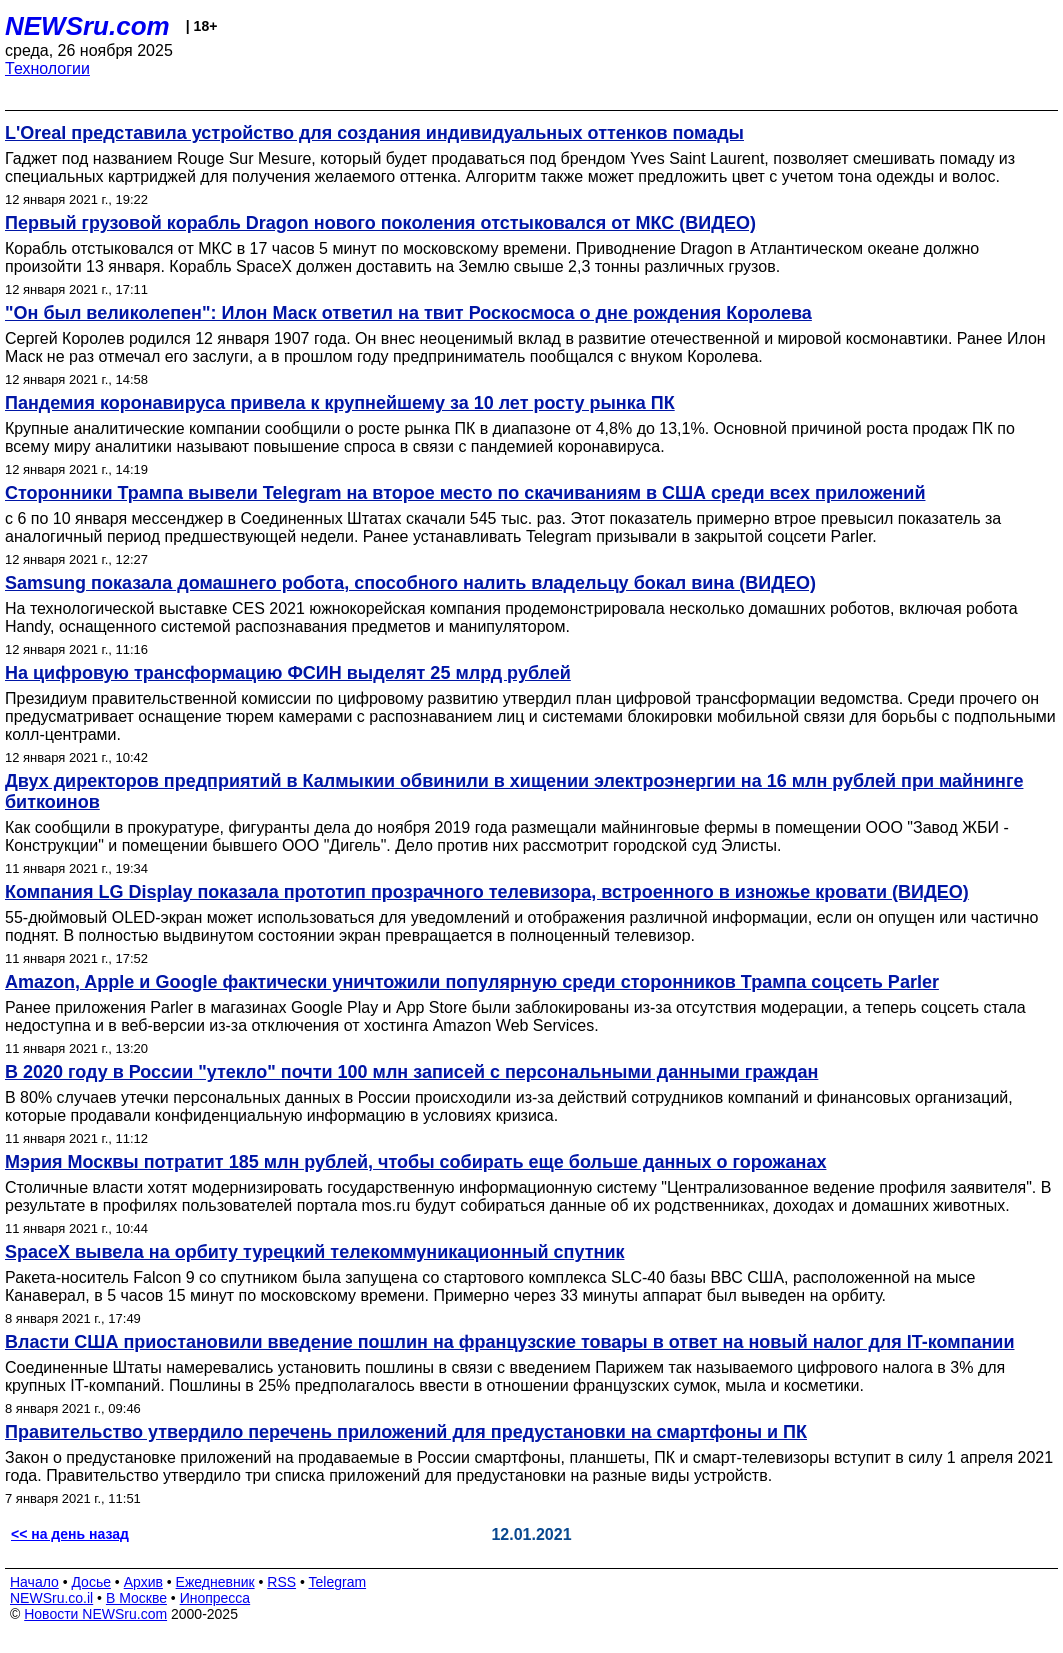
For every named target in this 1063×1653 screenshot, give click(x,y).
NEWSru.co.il (51, 1598)
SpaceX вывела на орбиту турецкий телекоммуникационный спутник (314, 1252)
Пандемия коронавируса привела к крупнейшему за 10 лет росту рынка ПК (340, 403)
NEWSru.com (87, 26)
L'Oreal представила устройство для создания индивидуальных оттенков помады (374, 133)
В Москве (136, 1598)
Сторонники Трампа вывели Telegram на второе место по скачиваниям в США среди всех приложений (465, 493)
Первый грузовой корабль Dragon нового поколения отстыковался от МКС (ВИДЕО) (380, 223)
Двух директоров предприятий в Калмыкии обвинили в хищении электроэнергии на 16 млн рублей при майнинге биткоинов (514, 791)
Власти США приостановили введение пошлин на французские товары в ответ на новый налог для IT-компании (509, 1342)
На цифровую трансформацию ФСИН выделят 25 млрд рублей (288, 673)
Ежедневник (215, 1582)
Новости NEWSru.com (95, 1614)
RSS (281, 1582)
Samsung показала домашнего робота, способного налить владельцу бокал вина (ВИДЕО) (410, 583)
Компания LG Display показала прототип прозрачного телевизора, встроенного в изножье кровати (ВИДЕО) (487, 892)
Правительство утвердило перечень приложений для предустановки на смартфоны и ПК (406, 1432)
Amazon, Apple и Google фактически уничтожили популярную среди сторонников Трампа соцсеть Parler (472, 982)
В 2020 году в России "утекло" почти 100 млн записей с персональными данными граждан (411, 1072)
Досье (91, 1582)
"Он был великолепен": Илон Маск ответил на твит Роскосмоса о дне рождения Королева (408, 313)
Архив (143, 1582)
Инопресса (215, 1598)
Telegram (338, 1582)
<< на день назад (70, 1534)
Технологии (47, 68)
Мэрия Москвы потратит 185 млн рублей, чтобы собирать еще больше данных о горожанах (415, 1162)
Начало (34, 1582)
